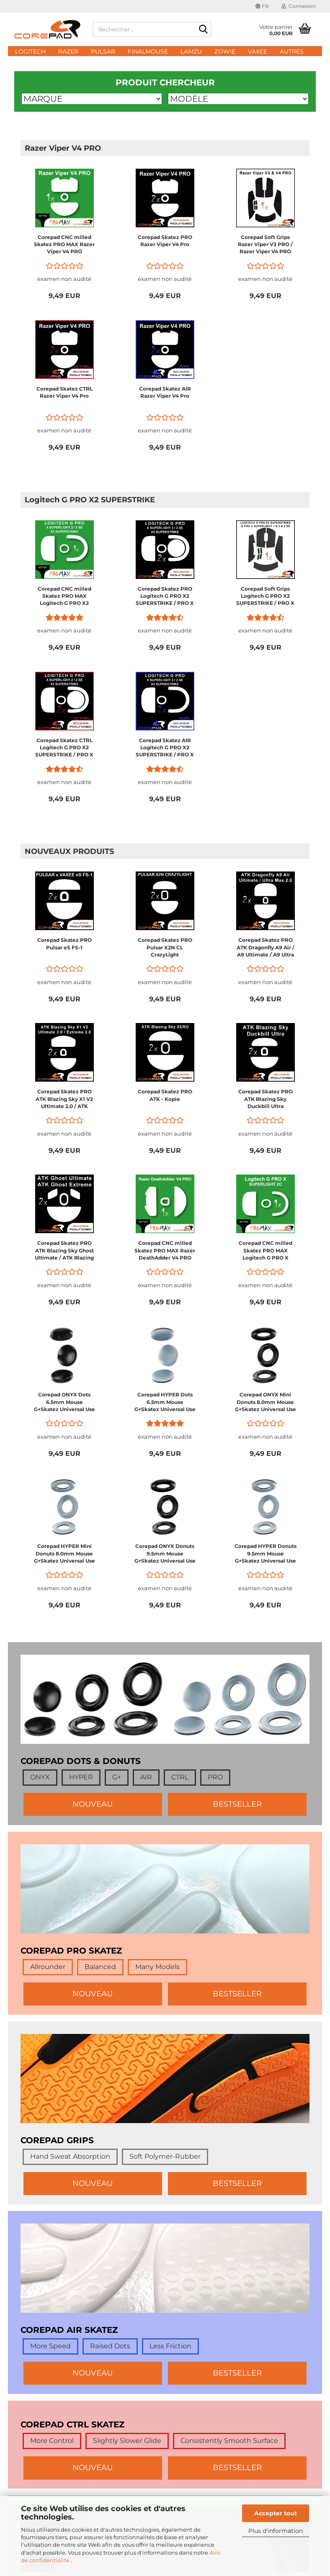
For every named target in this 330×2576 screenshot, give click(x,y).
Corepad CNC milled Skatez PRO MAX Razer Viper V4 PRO (64, 244)
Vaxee (257, 51)
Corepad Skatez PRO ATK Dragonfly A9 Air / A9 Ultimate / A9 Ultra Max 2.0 (265, 947)
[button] (262, 6)
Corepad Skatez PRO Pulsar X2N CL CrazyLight (165, 947)
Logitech (30, 51)
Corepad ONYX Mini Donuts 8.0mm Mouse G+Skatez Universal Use (265, 1401)
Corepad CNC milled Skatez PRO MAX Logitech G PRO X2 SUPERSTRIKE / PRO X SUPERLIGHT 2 (64, 596)
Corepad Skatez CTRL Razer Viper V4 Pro (64, 392)
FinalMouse (148, 51)
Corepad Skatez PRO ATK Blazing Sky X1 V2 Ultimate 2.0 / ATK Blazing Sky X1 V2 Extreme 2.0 (64, 1099)
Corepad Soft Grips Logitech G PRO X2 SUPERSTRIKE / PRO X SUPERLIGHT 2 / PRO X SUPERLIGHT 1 (265, 596)
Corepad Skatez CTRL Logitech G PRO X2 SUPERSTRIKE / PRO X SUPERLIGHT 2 (64, 747)
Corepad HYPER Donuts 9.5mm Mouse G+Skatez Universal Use (265, 1553)
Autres (292, 51)
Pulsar (103, 51)
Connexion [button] (298, 6)
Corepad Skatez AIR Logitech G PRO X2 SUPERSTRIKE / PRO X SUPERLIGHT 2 (165, 747)
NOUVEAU (92, 1804)
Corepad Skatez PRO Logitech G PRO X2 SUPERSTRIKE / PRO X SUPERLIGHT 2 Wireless (165, 596)
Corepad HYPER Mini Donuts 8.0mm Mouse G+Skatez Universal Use (64, 1553)
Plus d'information (275, 2531)
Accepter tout (275, 2513)
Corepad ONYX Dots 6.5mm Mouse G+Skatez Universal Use (64, 1401)
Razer (68, 51)
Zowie (224, 51)
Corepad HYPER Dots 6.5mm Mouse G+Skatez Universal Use (165, 1401)
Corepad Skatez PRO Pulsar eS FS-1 (64, 943)
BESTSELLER (237, 1804)
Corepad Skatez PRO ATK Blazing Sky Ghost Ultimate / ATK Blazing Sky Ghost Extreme (64, 1250)
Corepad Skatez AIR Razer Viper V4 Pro (165, 392)
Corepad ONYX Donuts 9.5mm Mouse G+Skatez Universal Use (165, 1553)
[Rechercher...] (203, 29)
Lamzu (191, 51)
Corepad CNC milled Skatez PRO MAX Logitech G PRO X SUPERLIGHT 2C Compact (265, 1250)
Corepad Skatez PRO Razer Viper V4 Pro (165, 240)
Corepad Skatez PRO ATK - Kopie (165, 1095)
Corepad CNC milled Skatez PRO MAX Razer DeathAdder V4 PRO (164, 1250)
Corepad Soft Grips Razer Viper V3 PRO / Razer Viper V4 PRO (265, 244)
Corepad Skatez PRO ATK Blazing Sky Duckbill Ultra (265, 1098)
